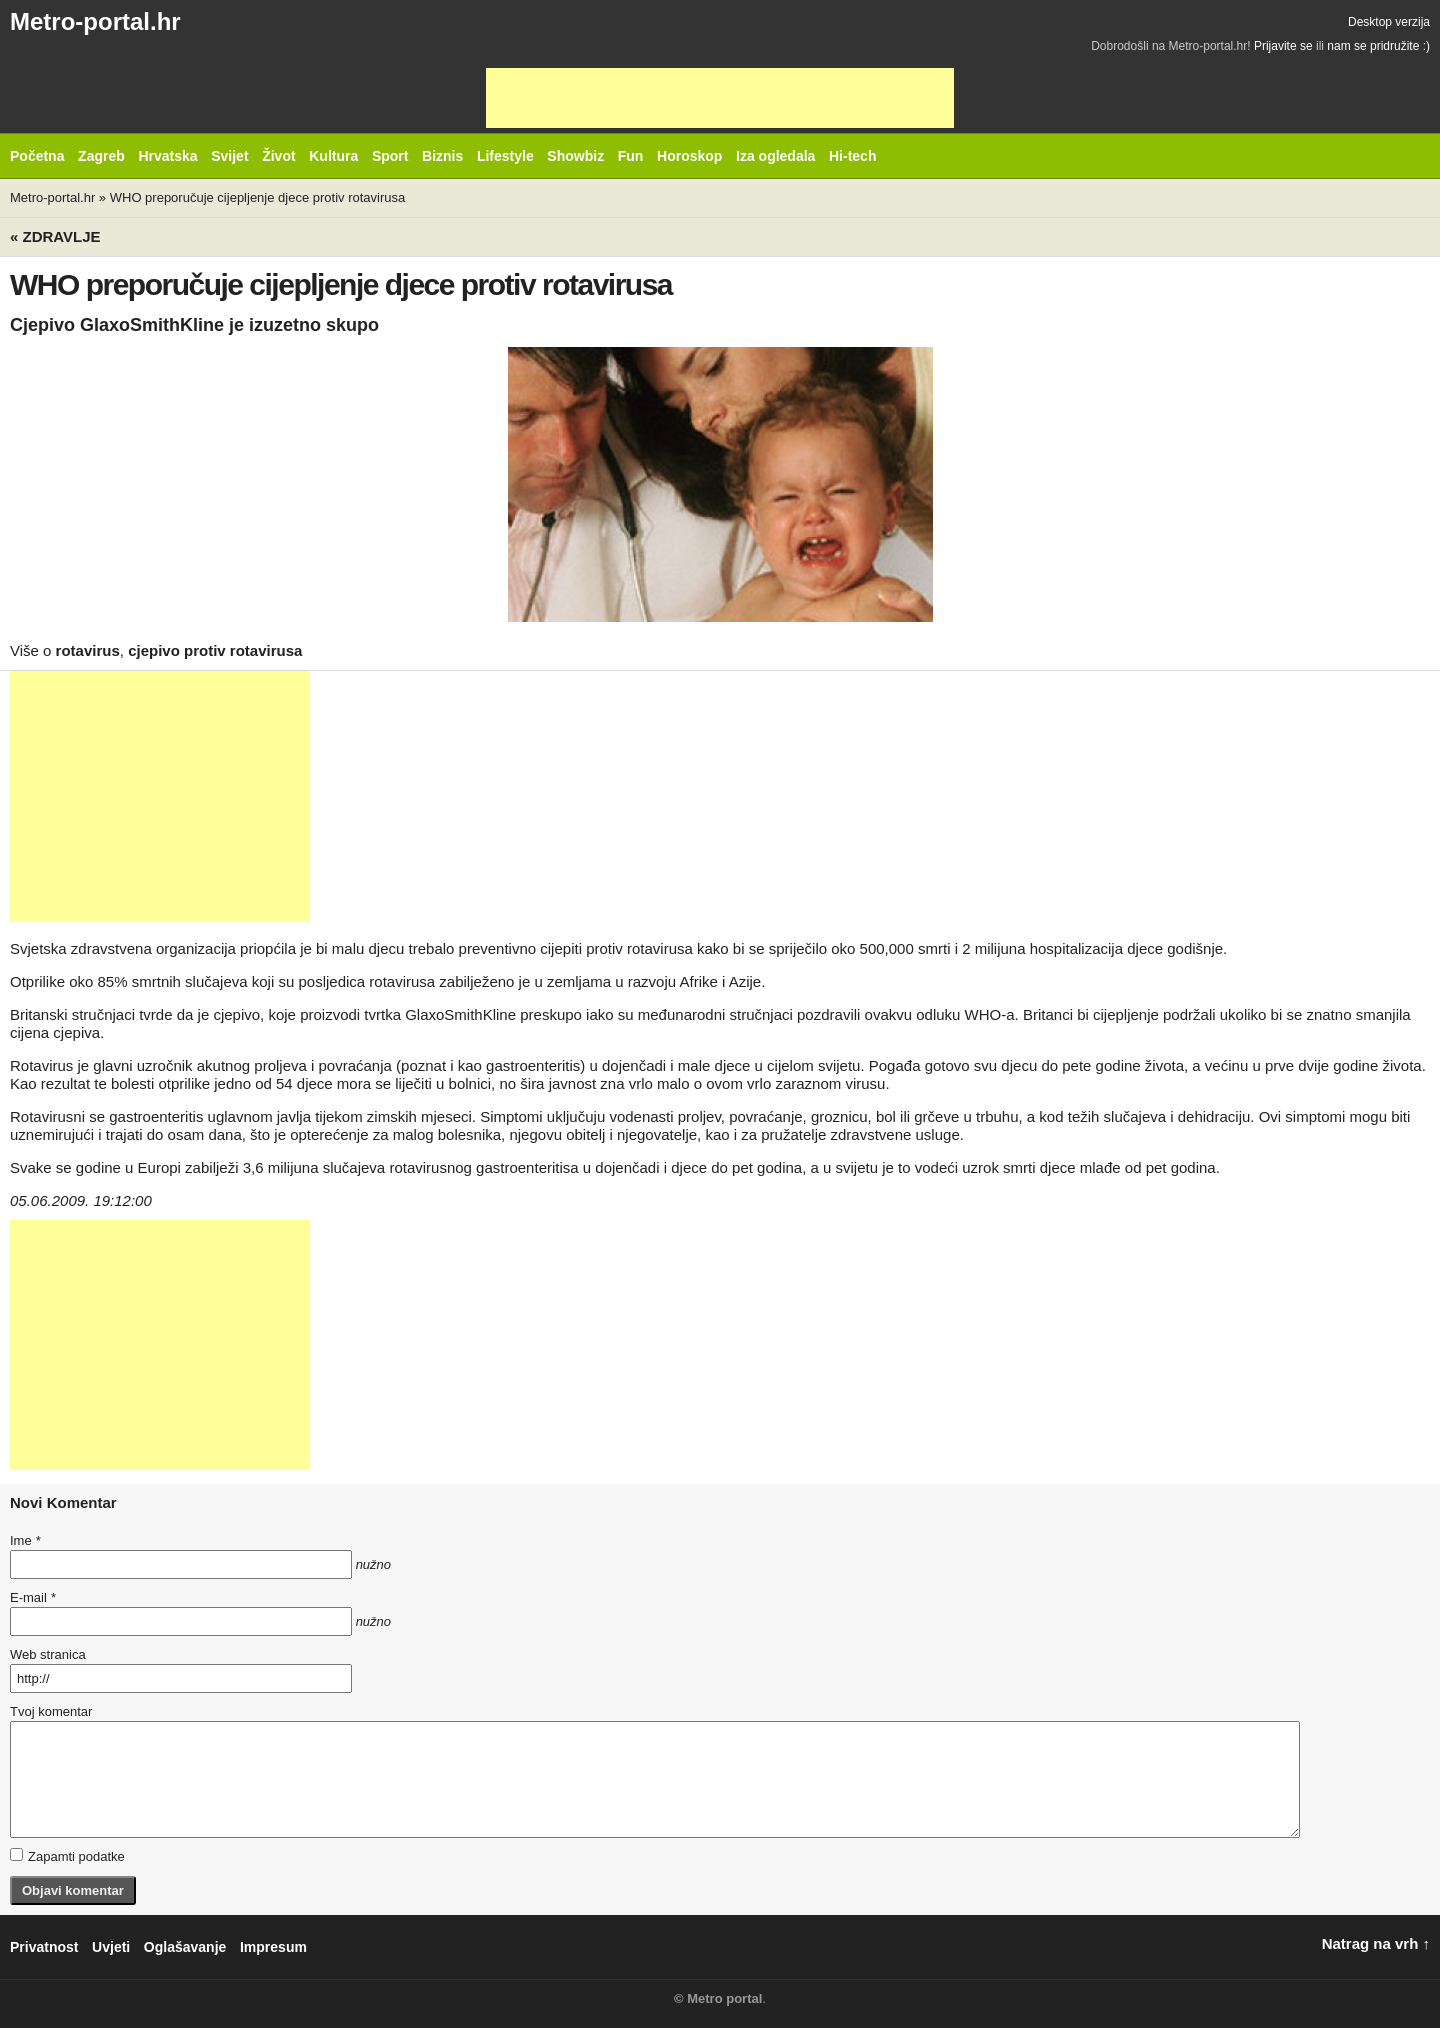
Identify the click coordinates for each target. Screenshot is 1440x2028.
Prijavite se (1283, 46)
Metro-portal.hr (95, 21)
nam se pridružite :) (1378, 46)
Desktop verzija (1389, 22)
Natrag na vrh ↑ (1376, 1943)
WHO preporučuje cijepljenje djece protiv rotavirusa (258, 197)
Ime (25, 1540)
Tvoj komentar (51, 1711)
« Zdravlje (55, 236)
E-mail (33, 1597)
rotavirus (88, 650)
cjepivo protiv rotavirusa (215, 650)
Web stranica (48, 1654)
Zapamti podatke (67, 1856)
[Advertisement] (720, 98)
